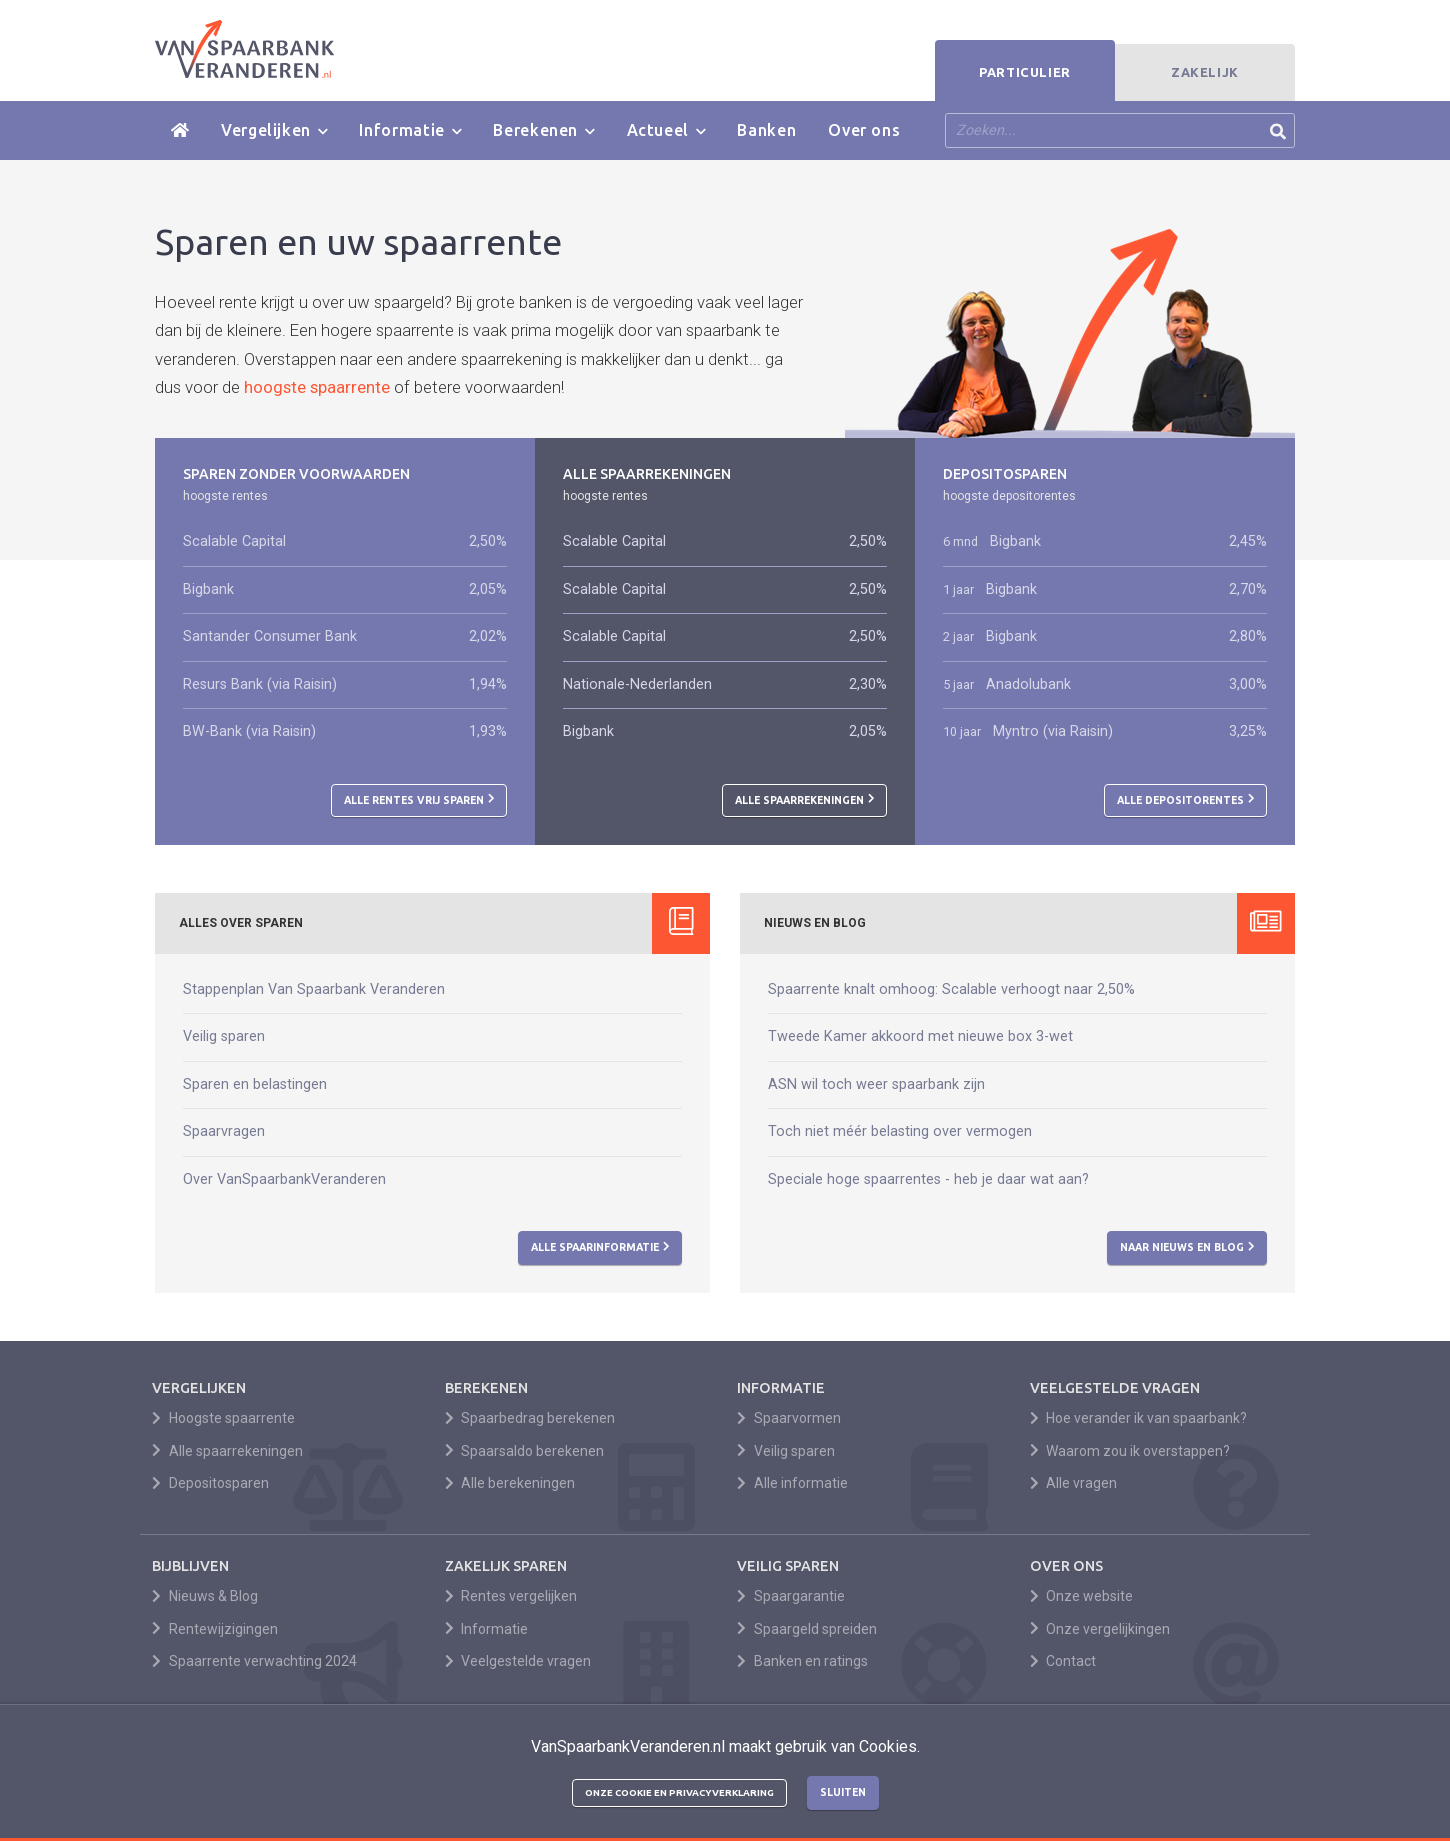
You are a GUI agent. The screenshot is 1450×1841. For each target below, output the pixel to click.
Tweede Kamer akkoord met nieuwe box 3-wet (920, 1036)
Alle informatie (792, 1483)
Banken (766, 130)
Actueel (666, 130)
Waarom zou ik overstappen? (1130, 1451)
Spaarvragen (224, 1131)
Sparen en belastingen (255, 1084)
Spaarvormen (789, 1418)
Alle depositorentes (1186, 799)
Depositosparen (210, 1483)
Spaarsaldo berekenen (525, 1451)
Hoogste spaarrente (223, 1418)
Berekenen (543, 130)
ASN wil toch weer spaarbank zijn (876, 1084)
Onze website (1082, 1596)
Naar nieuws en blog (1187, 1247)
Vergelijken (274, 130)
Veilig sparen (224, 1036)
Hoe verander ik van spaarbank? (1139, 1418)
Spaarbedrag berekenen (530, 1418)
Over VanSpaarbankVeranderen (284, 1179)
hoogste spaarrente (317, 387)
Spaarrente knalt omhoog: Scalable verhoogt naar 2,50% (951, 989)
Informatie (410, 130)
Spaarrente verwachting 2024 (254, 1661)
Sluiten (843, 1792)
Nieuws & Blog (205, 1596)
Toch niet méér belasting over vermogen (900, 1131)
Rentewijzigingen (215, 1629)
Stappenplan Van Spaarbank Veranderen (314, 989)
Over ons (864, 130)
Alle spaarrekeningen (805, 799)
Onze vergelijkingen (1100, 1629)
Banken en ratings (802, 1661)
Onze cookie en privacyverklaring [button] (679, 1792)
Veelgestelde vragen (518, 1661)
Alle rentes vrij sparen (419, 799)
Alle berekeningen (510, 1483)
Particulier (1025, 72)
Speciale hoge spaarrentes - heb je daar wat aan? (928, 1179)
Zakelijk (1205, 72)
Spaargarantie (791, 1596)
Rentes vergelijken (511, 1596)
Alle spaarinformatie (600, 1247)
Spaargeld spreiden (807, 1629)
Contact (1063, 1661)
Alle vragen (1074, 1483)
